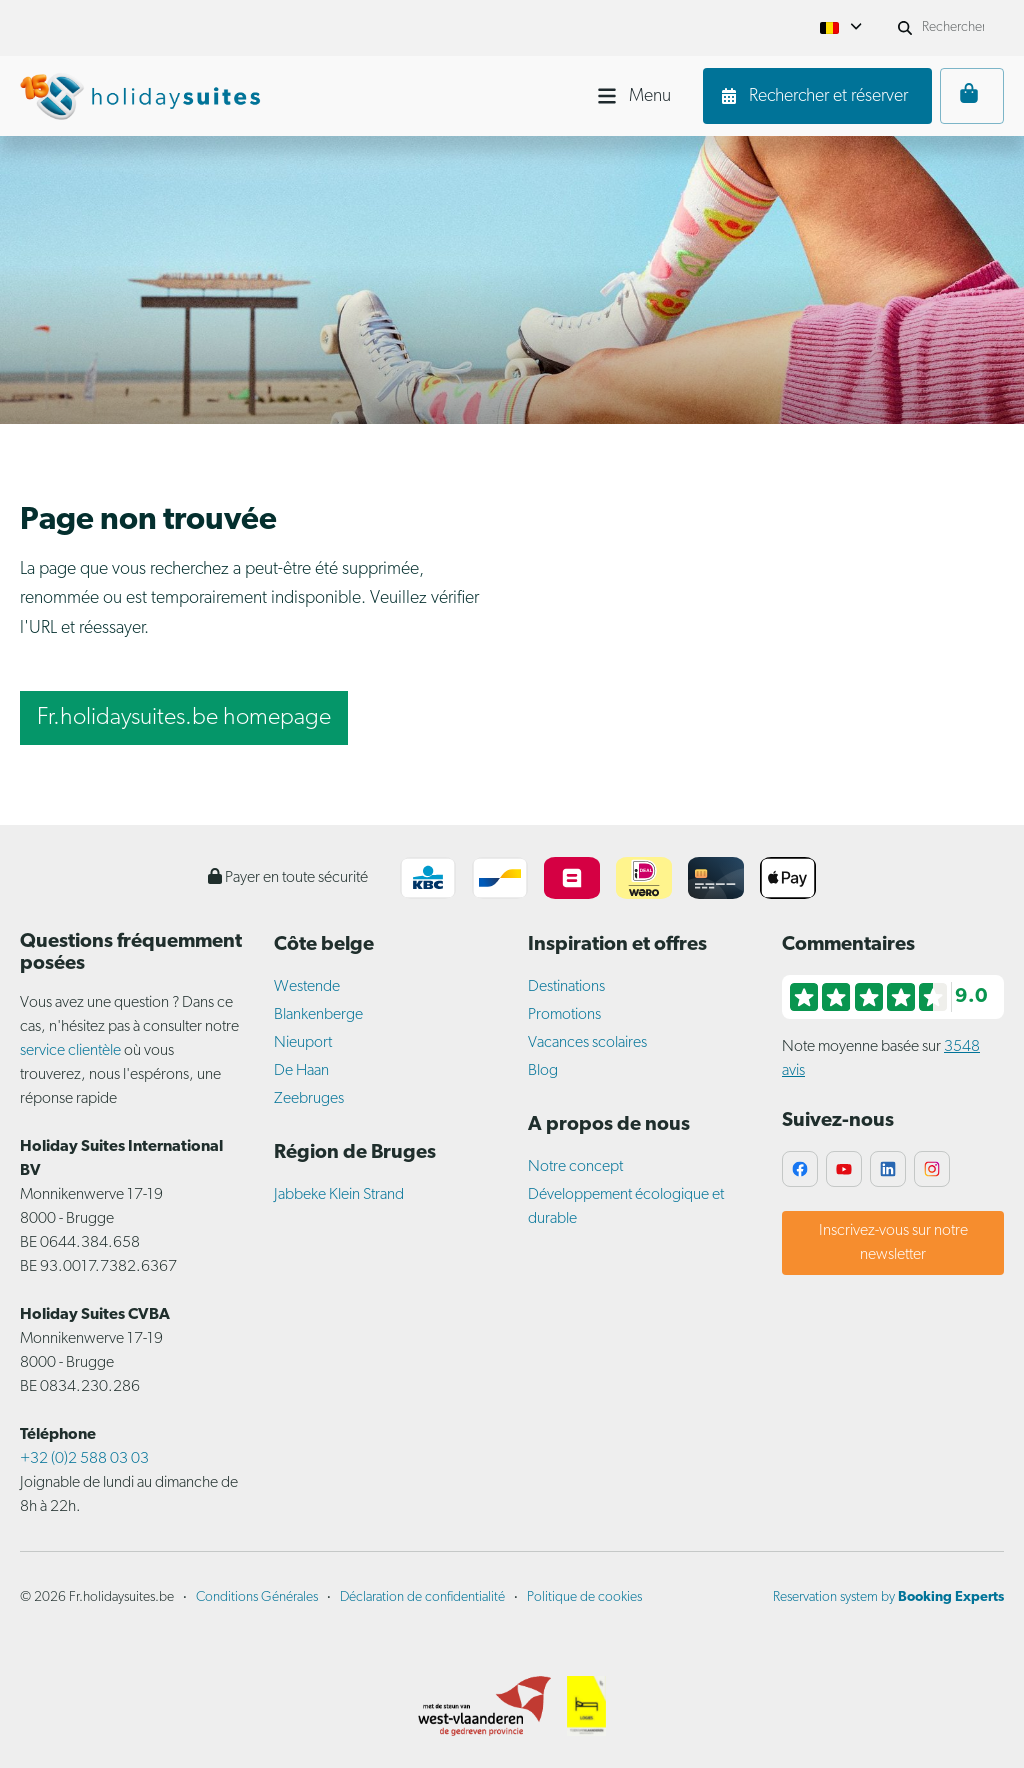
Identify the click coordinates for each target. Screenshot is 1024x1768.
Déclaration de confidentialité (422, 1597)
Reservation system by (888, 1597)
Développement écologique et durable (626, 1207)
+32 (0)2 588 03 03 (84, 1459)
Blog (543, 1071)
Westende (307, 987)
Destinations (566, 987)
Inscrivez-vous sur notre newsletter (893, 1243)
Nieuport (303, 1043)
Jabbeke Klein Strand (339, 1195)
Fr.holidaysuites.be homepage (184, 718)
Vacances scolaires (587, 1043)
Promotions (564, 1015)
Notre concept (575, 1167)
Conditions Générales (257, 1597)
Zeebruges (309, 1099)
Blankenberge (318, 1015)
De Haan (301, 1071)
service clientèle (70, 1051)
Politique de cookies (584, 1597)
